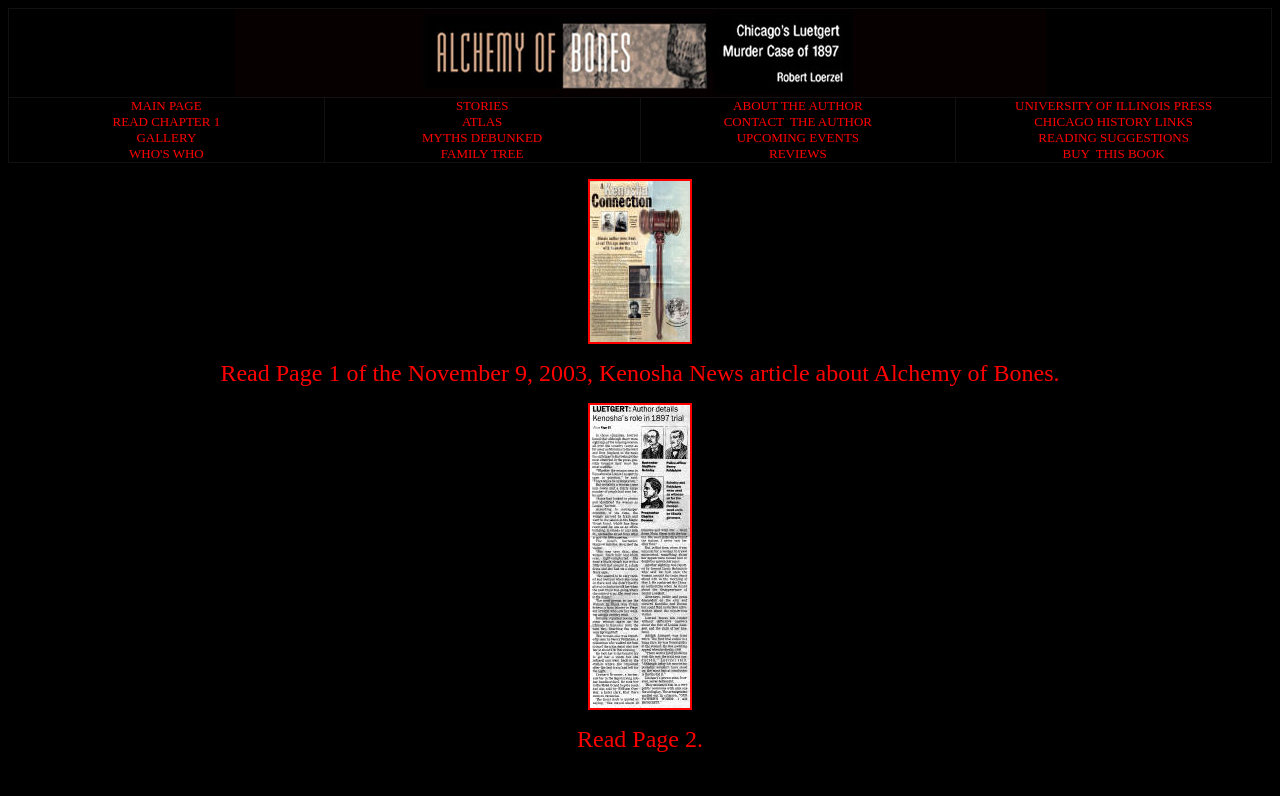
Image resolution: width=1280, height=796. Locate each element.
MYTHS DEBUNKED (482, 137)
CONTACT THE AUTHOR (798, 121)
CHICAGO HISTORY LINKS (1113, 121)
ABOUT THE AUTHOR (798, 105)
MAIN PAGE (166, 105)
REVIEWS (798, 153)
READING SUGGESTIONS (1113, 137)
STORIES (482, 105)
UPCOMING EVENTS (798, 137)
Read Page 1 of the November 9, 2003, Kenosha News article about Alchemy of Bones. (639, 373)
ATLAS (482, 121)
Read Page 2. (640, 739)
